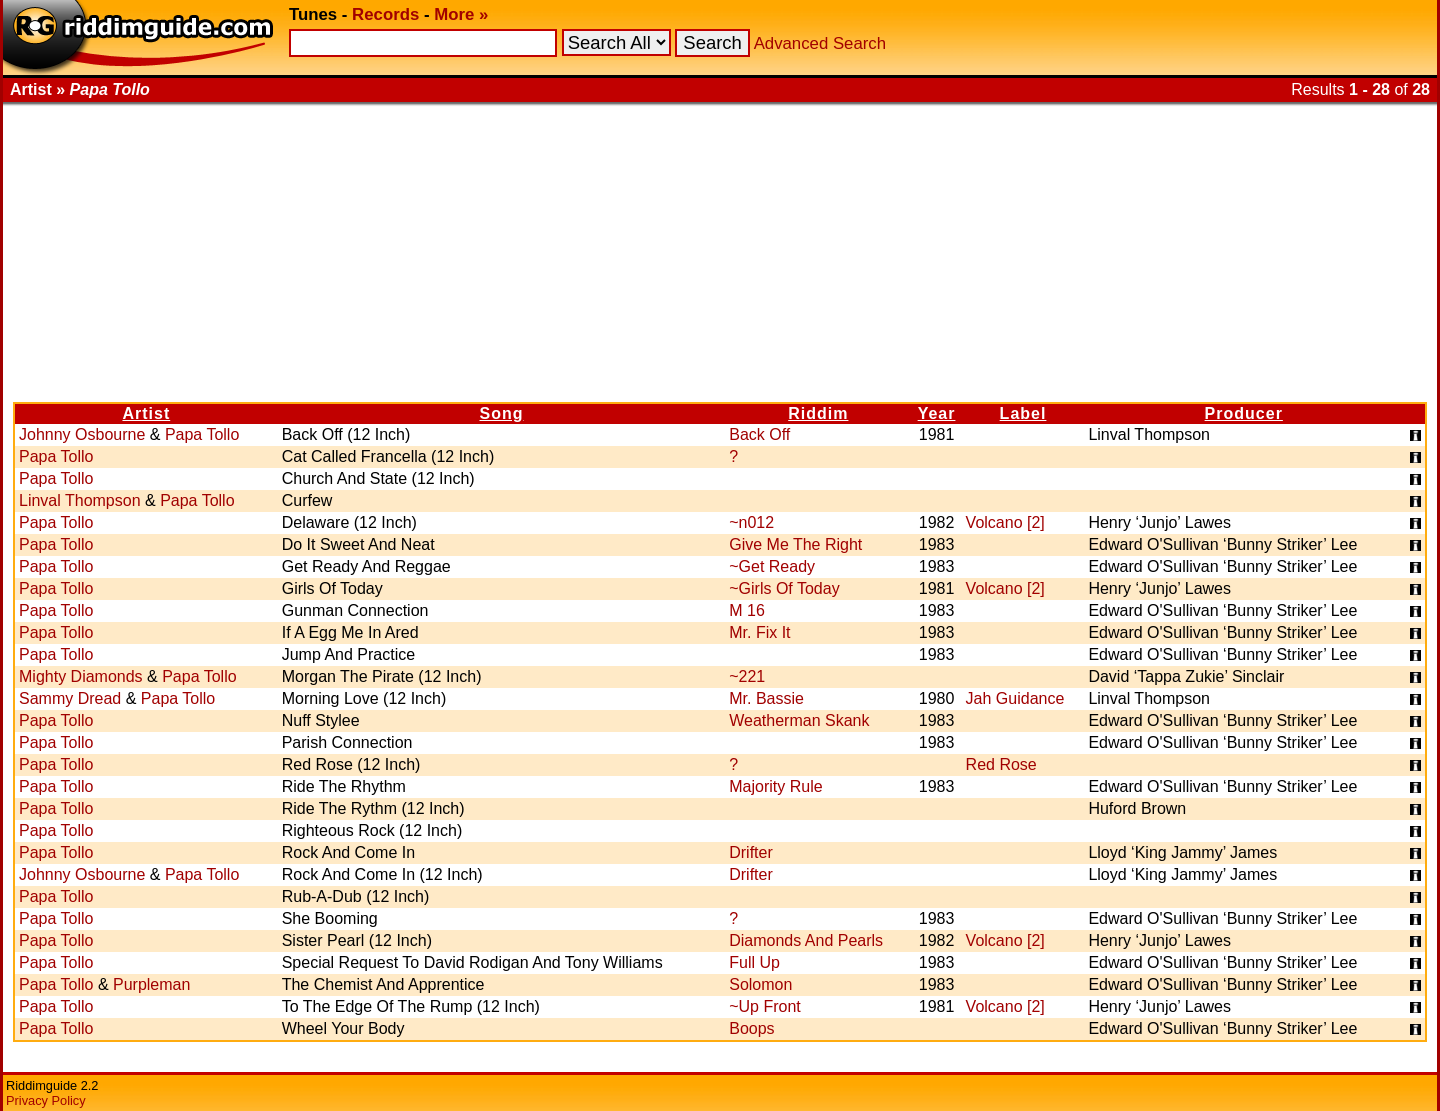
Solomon (760, 984)
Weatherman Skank (799, 720)
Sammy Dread (70, 698)
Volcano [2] (1005, 522)
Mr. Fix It (759, 632)
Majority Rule (775, 786)
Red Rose (1001, 764)
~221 (747, 676)
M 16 (747, 610)
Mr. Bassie (766, 698)
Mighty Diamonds (81, 676)
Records (385, 14)
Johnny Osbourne (82, 434)
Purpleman (151, 984)
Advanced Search (820, 43)
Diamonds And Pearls (806, 940)
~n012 (751, 522)
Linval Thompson (80, 500)
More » (461, 14)
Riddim (818, 413)
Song (501, 413)
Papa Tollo (202, 434)
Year (937, 413)
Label (1023, 413)
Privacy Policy (46, 1100)
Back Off (759, 434)
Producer (1244, 413)
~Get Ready (772, 566)
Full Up (754, 962)
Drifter (751, 852)
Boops (751, 1028)
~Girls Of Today (784, 588)
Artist (146, 413)
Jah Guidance (1015, 698)
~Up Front (765, 1006)
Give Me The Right (795, 544)
